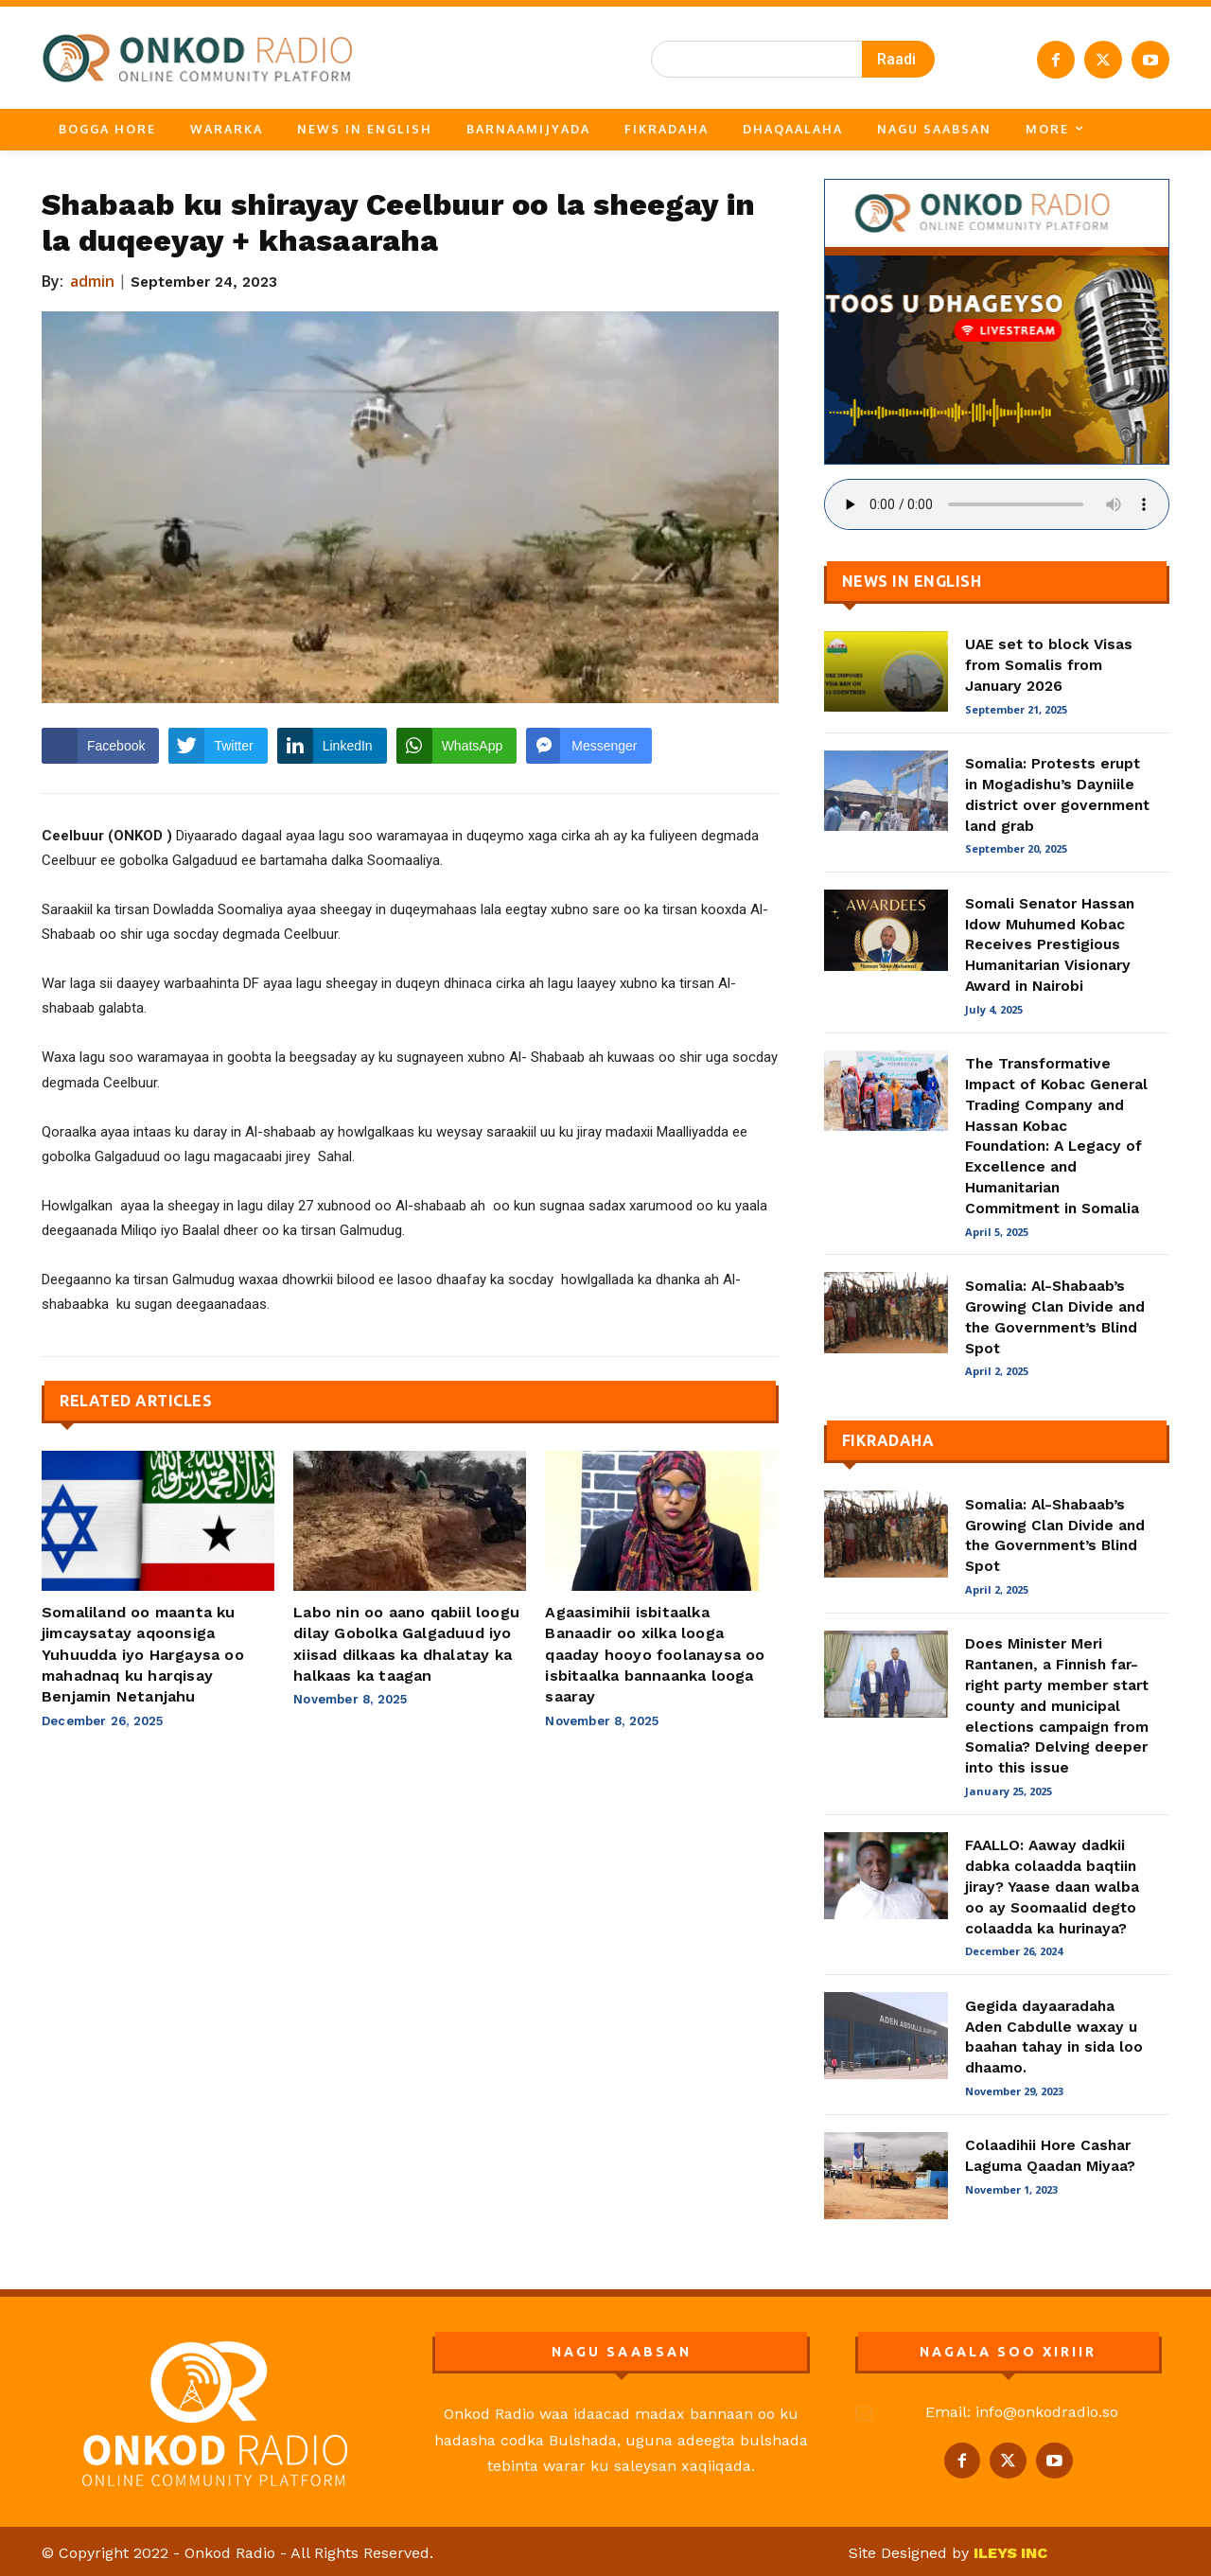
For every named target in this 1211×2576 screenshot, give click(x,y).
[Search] (898, 59)
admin (92, 281)
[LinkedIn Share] (332, 746)
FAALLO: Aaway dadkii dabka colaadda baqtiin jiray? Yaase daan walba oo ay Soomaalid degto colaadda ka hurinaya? (1052, 1886)
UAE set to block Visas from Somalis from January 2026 (1048, 665)
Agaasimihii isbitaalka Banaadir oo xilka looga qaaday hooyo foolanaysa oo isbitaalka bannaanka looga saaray (654, 1654)
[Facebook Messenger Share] (588, 746)
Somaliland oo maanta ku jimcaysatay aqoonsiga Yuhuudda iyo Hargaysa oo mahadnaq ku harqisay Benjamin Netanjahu (143, 1654)
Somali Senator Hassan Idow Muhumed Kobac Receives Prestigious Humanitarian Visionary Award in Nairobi (1049, 944)
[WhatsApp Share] (457, 746)
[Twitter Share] (217, 746)
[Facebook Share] (100, 746)
